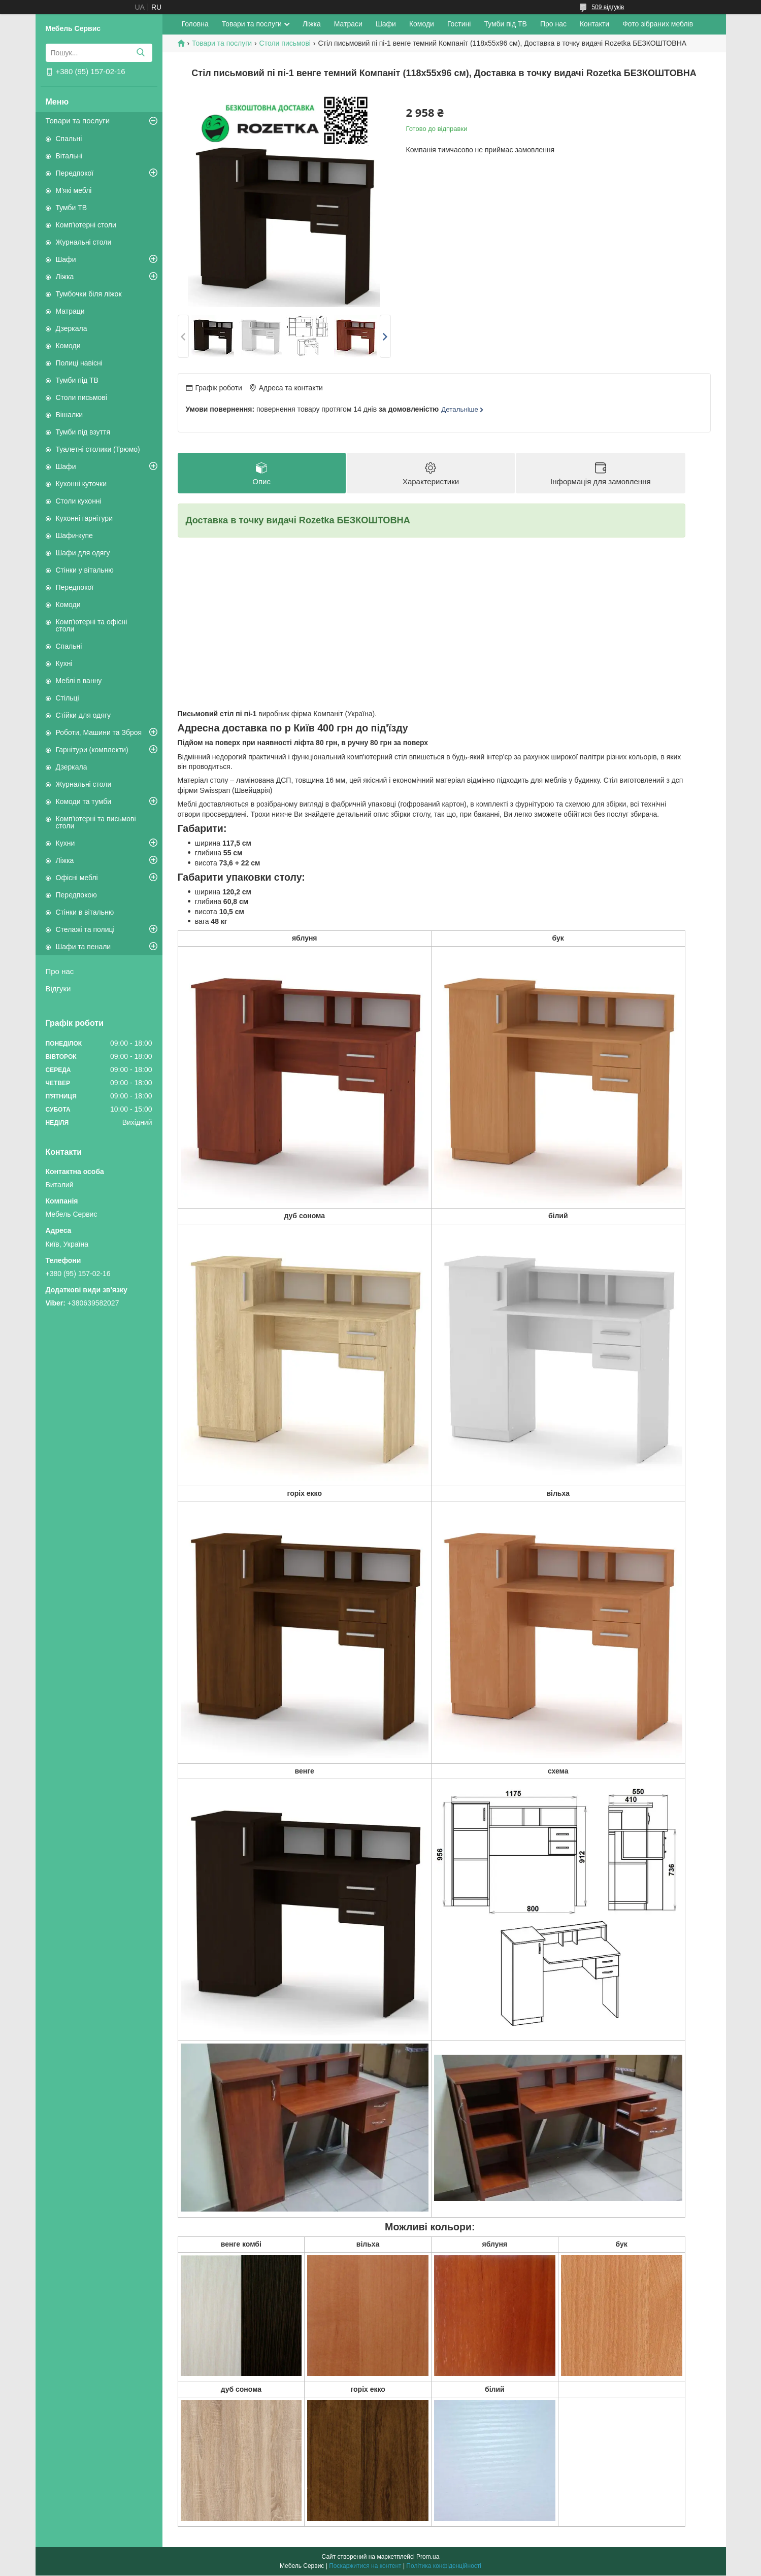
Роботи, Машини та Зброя (99, 732)
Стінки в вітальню (85, 912)
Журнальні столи (84, 242)
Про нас (60, 971)
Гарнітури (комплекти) (92, 750)
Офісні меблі (77, 878)
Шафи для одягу (83, 553)
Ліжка (65, 277)
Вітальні (69, 156)
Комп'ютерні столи (86, 225)
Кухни (65, 843)
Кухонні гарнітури (84, 518)
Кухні (64, 663)
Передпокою (76, 895)
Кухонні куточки (81, 484)
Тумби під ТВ (77, 380)
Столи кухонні (79, 501)
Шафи (66, 259)
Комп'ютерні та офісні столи (91, 625)
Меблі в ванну (79, 681)
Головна (195, 24)
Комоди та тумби (84, 801)
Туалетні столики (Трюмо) (98, 449)
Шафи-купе (74, 535)
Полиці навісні (79, 363)
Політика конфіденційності (443, 2566)
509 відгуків (607, 7)
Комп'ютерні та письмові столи (96, 822)
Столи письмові (81, 397)
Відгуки (58, 988)
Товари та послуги (78, 120)
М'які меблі (74, 190)
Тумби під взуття (83, 432)
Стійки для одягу (83, 715)
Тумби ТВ (71, 208)
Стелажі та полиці (85, 929)
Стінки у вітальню (85, 570)
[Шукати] (140, 53)
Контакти (594, 24)
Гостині (459, 24)
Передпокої (75, 173)
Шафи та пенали (83, 947)
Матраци (70, 311)
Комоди (68, 346)
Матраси (348, 24)
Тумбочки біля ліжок (89, 294)
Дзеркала (71, 328)
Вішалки (69, 415)
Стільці (67, 698)
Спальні (69, 139)
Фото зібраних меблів (657, 24)
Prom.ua (427, 2557)
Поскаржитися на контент (365, 2566)
